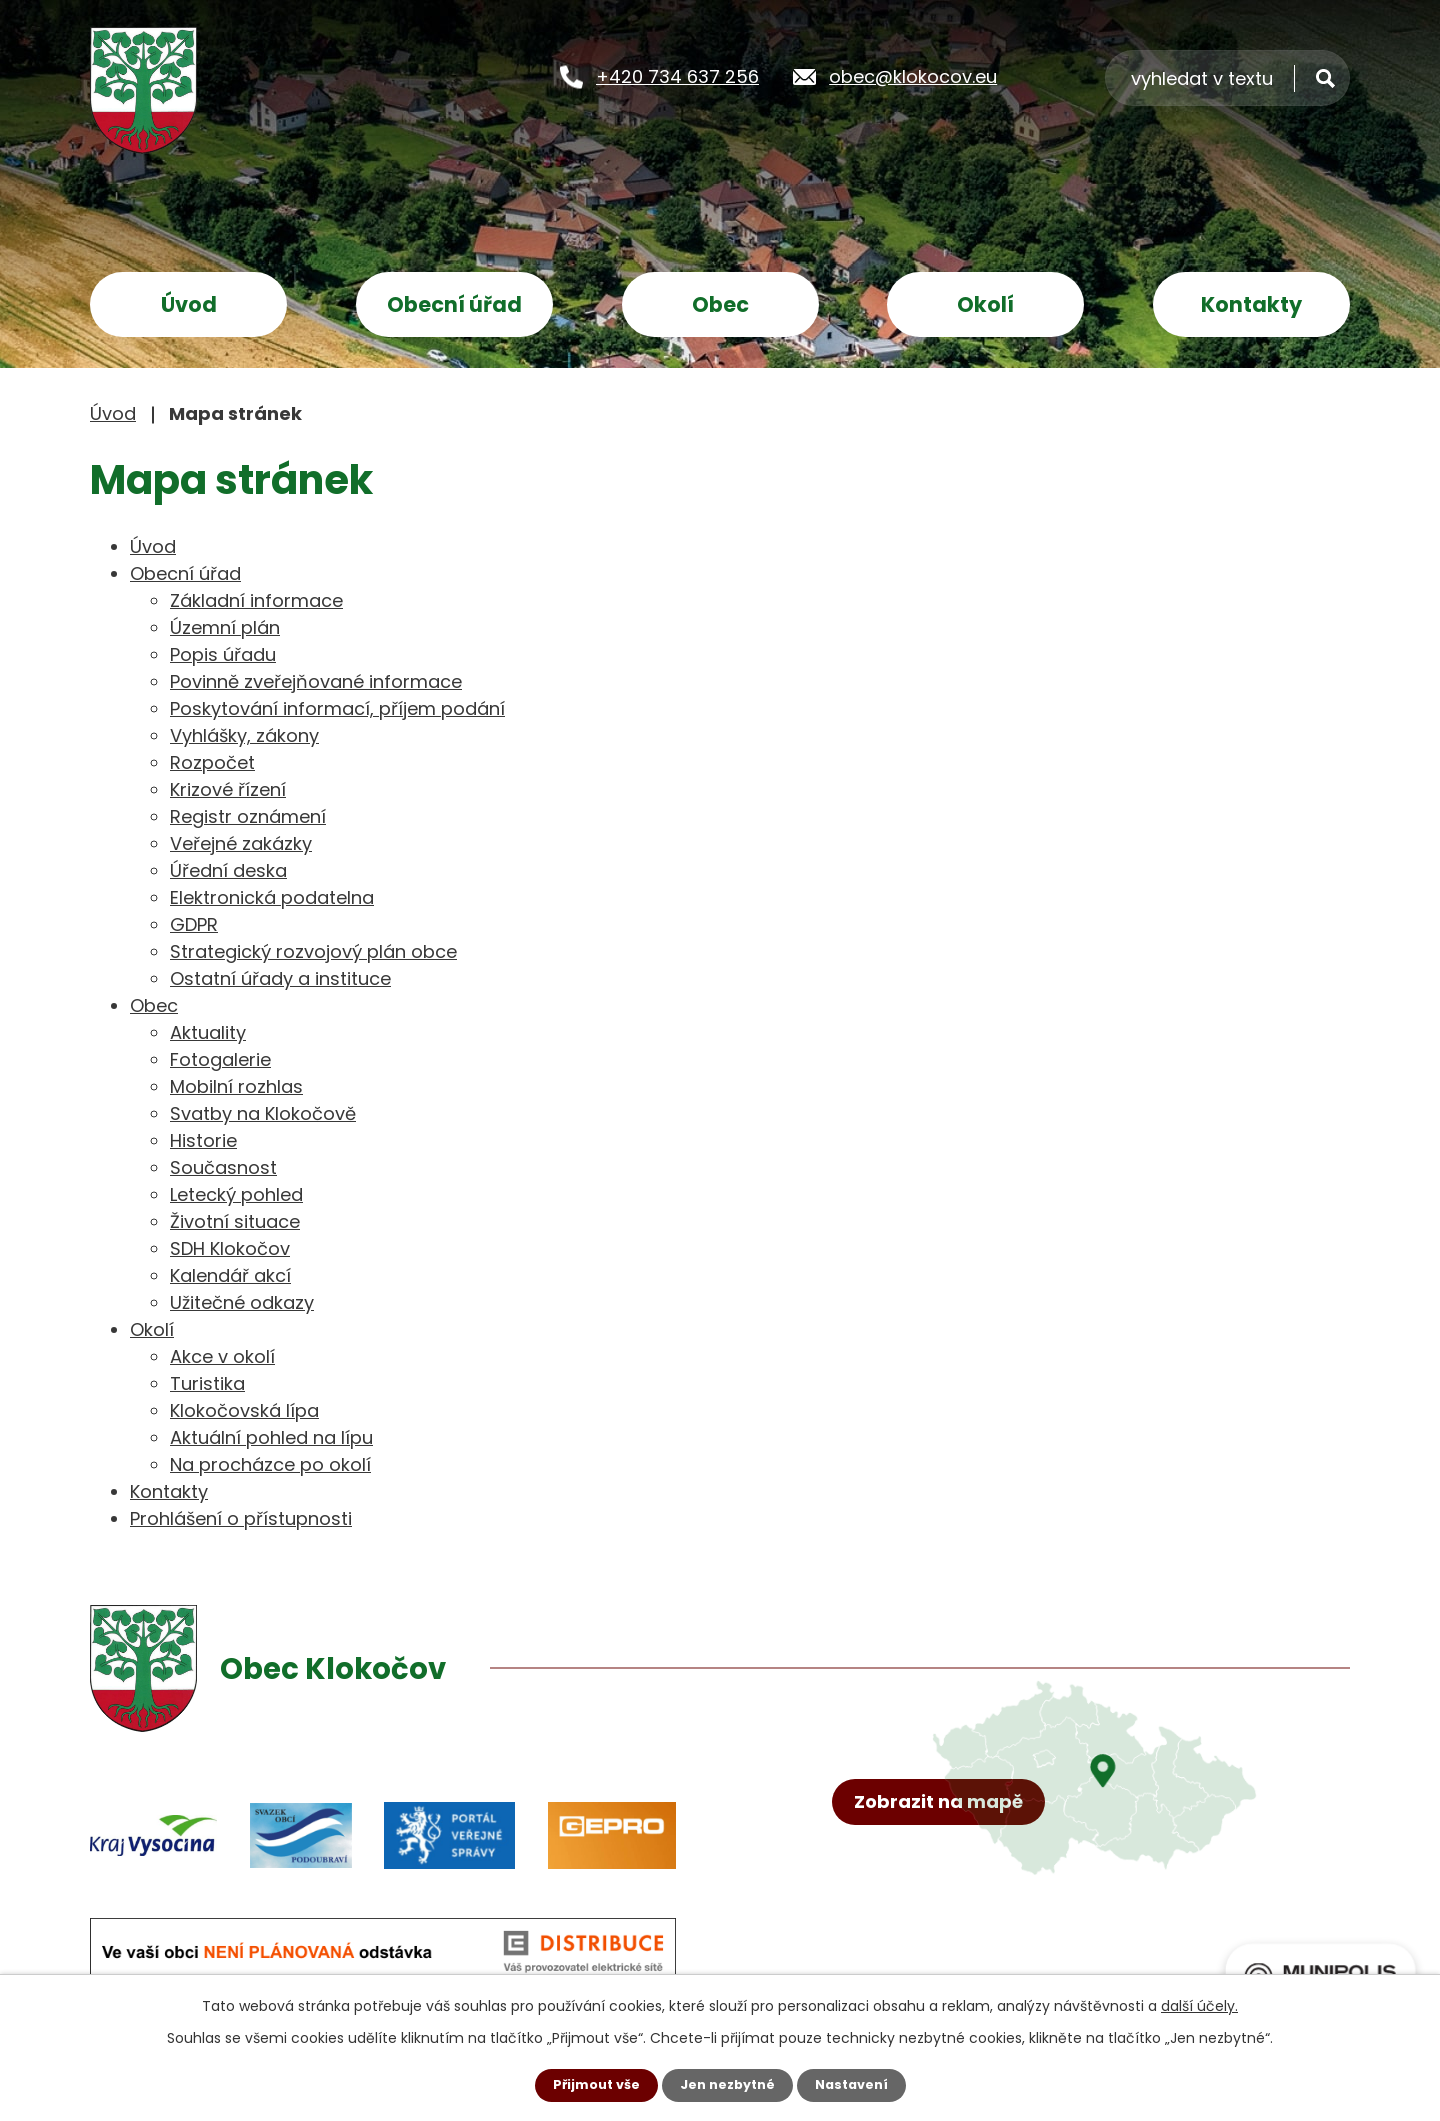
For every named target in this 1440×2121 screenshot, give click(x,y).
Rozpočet (212, 762)
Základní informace (256, 600)
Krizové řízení (228, 789)
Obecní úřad (454, 304)
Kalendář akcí (230, 1275)
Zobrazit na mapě (947, 1871)
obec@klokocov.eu (913, 75)
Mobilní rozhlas (236, 1086)
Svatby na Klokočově (263, 1113)
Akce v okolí (222, 1356)
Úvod (189, 304)
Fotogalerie (220, 1059)
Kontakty (1251, 304)
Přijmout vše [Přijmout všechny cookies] (587, 2084)
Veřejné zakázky (241, 843)
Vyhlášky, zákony (244, 735)
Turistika (207, 1383)
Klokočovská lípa (244, 1410)
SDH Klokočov (230, 1248)
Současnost (223, 1167)
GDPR (194, 924)
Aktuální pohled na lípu (271, 1437)
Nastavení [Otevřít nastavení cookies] (860, 2084)
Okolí (985, 304)
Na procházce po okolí (270, 1464)
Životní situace (235, 1221)
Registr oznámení (248, 816)
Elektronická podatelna (272, 897)
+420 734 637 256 (677, 75)
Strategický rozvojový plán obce (313, 951)
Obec (720, 304)
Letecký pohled (236, 1194)
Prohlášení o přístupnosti (241, 1518)
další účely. (1199, 2004)
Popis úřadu (223, 654)
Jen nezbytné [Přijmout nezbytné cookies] (727, 2084)
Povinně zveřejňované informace (316, 681)
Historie (203, 1140)
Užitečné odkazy (242, 1302)
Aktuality (208, 1032)
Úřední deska (228, 870)
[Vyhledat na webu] (1227, 77)
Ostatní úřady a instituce (280, 978)
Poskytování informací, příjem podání (337, 708)
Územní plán (225, 627)
